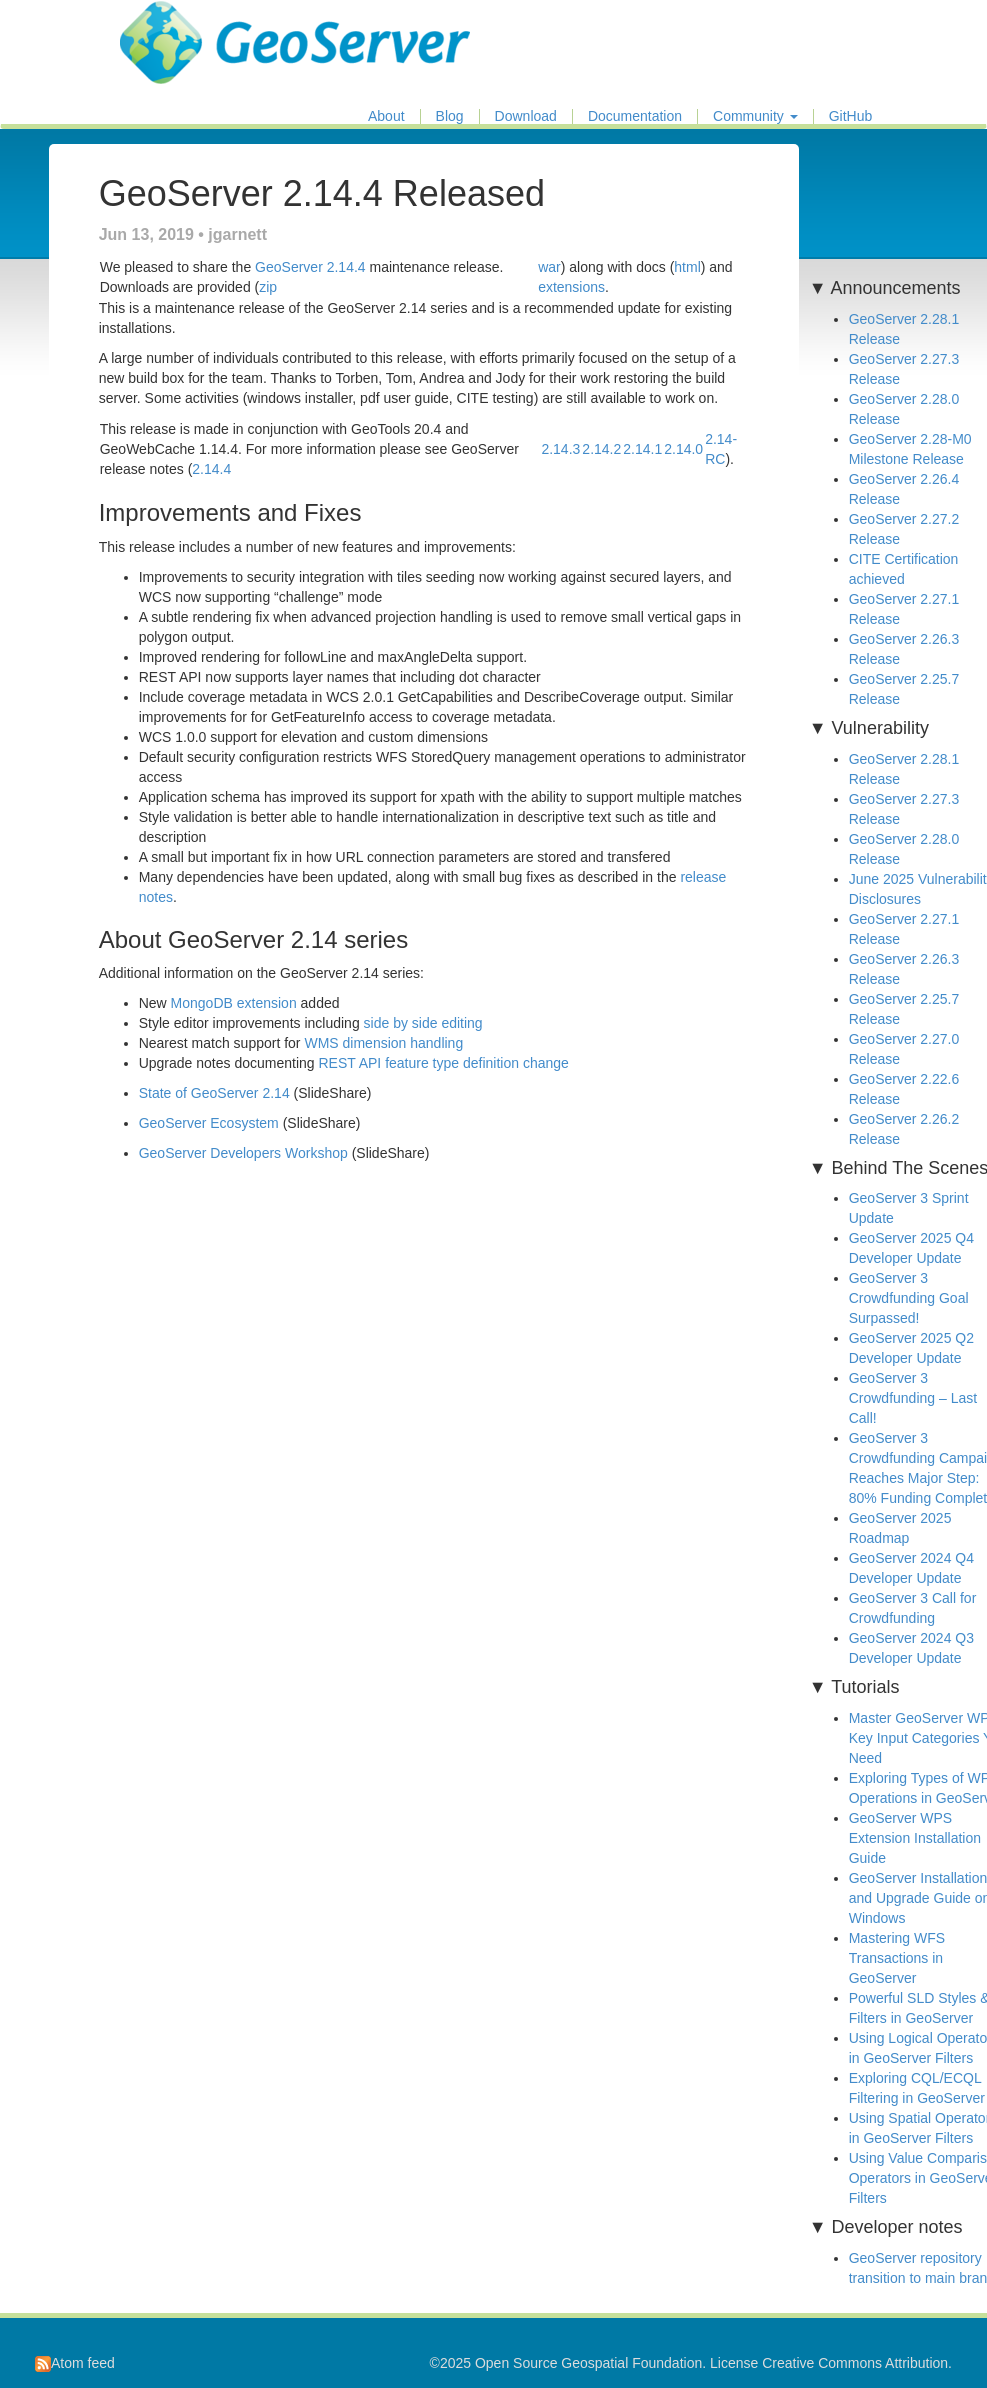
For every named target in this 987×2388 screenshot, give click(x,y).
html (687, 267)
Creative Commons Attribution (855, 2363)
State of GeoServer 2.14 (214, 1093)
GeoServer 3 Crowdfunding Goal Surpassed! (909, 1298)
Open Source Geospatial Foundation (588, 2363)
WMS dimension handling (383, 1043)
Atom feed (75, 2363)
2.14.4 (211, 469)
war (549, 267)
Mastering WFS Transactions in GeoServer (897, 1958)
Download (526, 116)
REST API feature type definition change (443, 1063)
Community (755, 116)
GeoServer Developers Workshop (243, 1153)
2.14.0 (683, 449)
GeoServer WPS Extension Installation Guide (915, 1838)
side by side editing (423, 1023)
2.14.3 (560, 449)
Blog (450, 116)
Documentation (635, 116)
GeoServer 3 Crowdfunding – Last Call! (913, 1398)
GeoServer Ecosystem (209, 1123)
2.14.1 (642, 449)
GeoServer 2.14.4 (310, 267)
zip (268, 287)
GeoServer (178, 26)
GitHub (851, 116)
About (386, 116)
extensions (571, 287)
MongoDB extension (234, 1003)
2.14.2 (601, 449)
